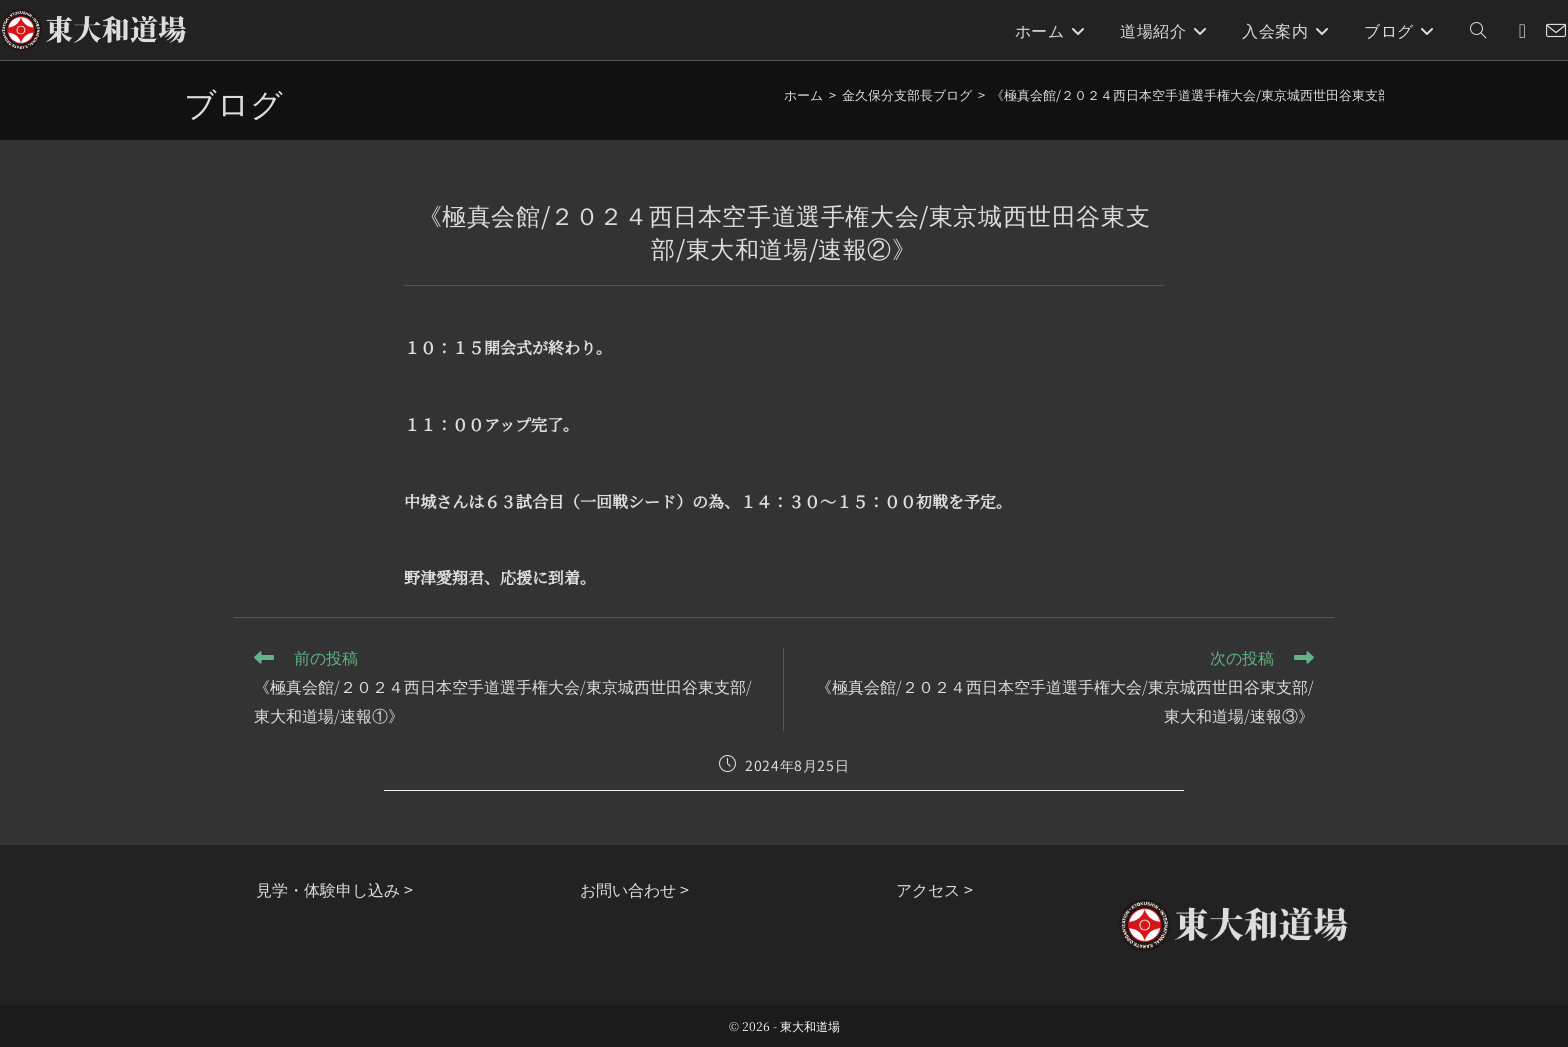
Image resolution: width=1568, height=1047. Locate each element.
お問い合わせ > (634, 889)
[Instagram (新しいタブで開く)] (1522, 30)
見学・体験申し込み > (334, 889)
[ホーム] (803, 94)
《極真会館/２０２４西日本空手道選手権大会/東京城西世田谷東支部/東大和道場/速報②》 (1254, 94)
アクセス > (934, 889)
